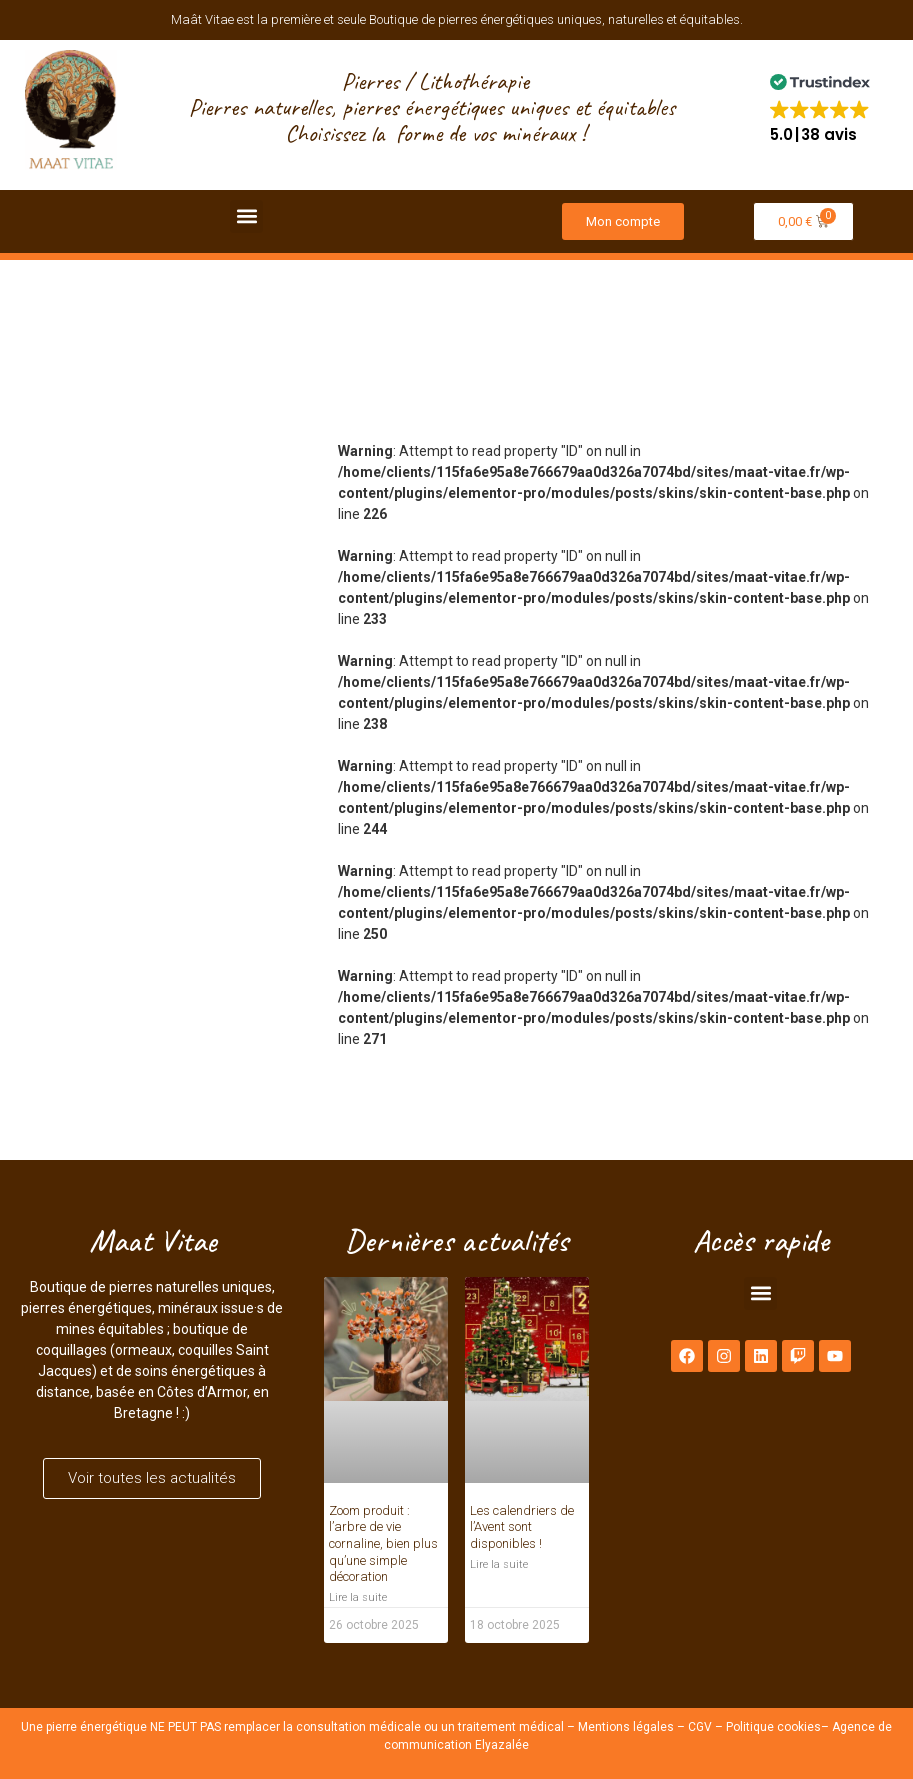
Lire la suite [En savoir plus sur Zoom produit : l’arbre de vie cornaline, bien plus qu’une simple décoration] (358, 1597)
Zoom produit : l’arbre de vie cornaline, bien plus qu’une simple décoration (383, 1543)
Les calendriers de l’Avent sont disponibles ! (522, 1527)
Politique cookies (773, 1727)
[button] (820, 107)
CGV (700, 1727)
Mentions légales (626, 1727)
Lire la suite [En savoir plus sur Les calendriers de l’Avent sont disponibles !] (499, 1564)
